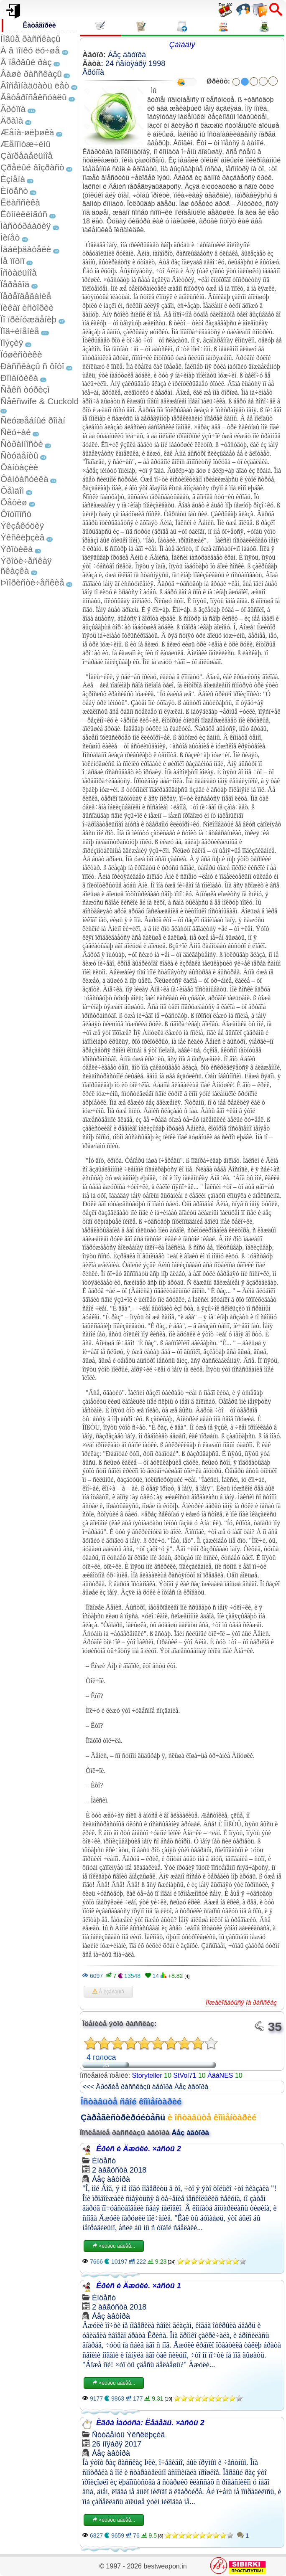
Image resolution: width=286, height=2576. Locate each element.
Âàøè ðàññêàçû (31, 74)
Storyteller (147, 2075)
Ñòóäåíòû (19, 455)
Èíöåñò (14, 190)
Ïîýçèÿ (11, 342)
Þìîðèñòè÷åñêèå (32, 582)
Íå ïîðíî (12, 261)
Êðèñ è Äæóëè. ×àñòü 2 (138, 2149)
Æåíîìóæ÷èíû (25, 144)
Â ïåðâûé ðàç (26, 62)
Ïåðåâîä (14, 284)
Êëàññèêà (20, 202)
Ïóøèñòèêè (21, 354)
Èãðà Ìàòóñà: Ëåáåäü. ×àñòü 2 (150, 2423)
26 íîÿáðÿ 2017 (116, 2444)
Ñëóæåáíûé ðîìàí (32, 420)
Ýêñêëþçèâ (22, 537)
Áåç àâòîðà (127, 55)
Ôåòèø (13, 502)
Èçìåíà (12, 179)
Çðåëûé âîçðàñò (32, 167)
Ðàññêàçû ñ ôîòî (32, 366)
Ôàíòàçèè (19, 467)
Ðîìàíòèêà (19, 378)
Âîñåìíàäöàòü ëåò (34, 85)
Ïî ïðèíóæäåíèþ (28, 319)
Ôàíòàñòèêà (24, 479)
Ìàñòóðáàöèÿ (25, 226)
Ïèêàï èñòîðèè (27, 307)
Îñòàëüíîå (18, 272)
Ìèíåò (10, 237)
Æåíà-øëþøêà (27, 132)
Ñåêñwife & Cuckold (39, 401)
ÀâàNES (220, 2075)
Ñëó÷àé (15, 432)
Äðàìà (11, 120)
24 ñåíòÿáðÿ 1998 (135, 63)
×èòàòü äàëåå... (113, 2246)
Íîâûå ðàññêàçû (30, 38)
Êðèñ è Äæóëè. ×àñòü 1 (138, 2286)
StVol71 (184, 2075)
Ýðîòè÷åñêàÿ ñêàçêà (25, 566)
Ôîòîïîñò (15, 514)
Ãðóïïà (13, 109)
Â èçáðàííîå (108, 1992)
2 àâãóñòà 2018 (119, 2170)
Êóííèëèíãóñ (23, 214)
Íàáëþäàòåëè (25, 249)
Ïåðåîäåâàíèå (25, 296)
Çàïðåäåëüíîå (26, 155)
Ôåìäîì (12, 490)
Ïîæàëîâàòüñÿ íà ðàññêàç (241, 2002)
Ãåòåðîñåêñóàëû (33, 97)
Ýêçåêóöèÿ (22, 525)
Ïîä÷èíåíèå (19, 331)
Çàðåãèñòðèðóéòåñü (123, 2117)
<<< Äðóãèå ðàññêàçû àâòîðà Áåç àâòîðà (145, 2086)
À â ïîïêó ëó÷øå (30, 50)
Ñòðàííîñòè (21, 444)
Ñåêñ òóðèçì (25, 389)
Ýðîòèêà (16, 549)
